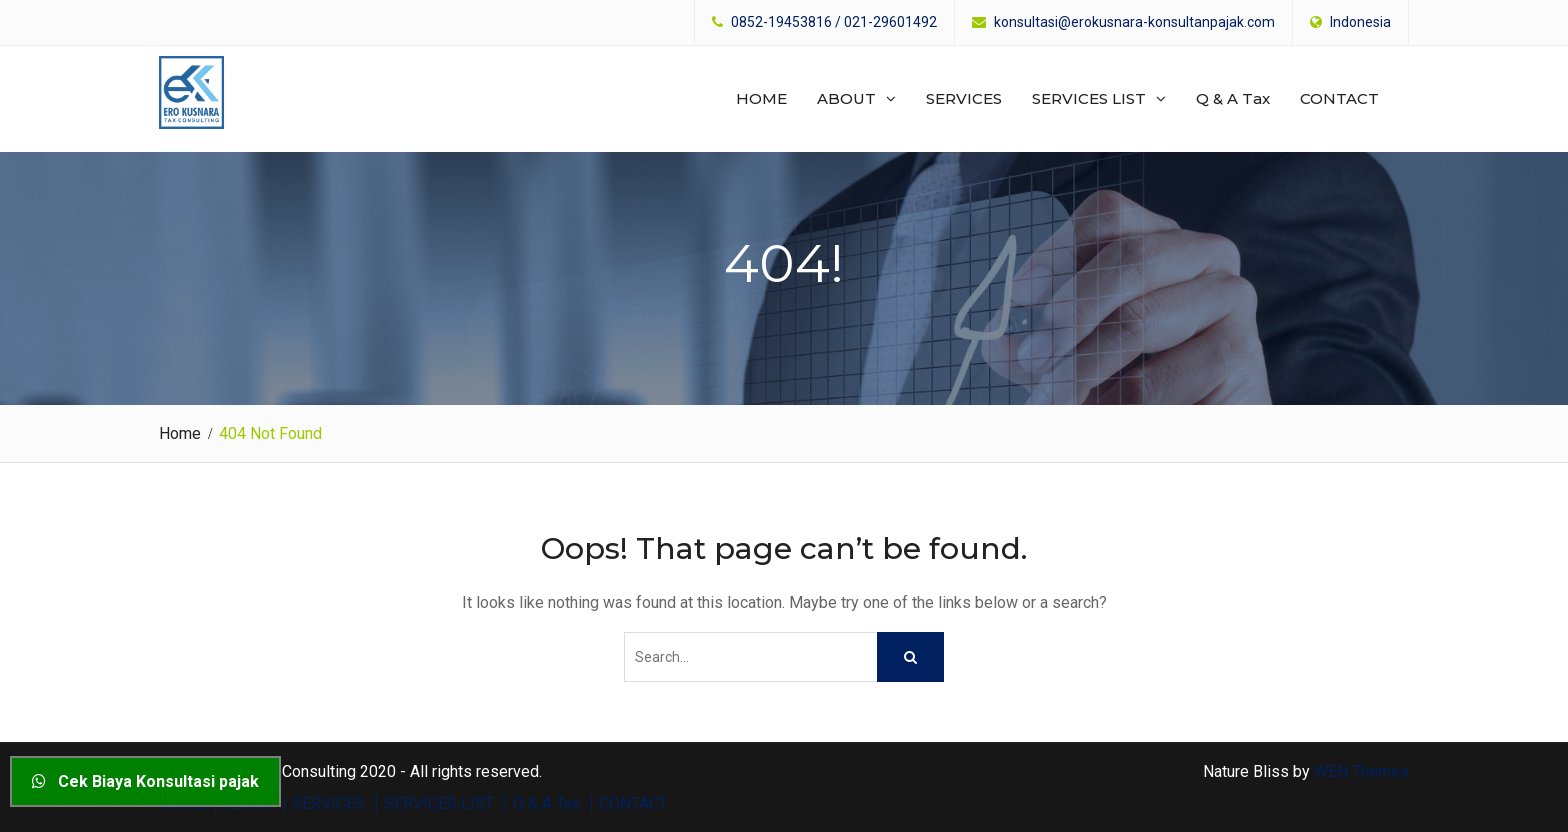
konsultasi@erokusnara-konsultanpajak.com (1134, 22)
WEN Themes (1361, 771)
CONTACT (1339, 98)
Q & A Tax (1233, 98)
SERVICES (964, 98)
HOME (761, 98)
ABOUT (846, 98)
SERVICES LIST (1089, 98)
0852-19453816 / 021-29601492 (834, 22)
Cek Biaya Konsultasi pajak (145, 781)
